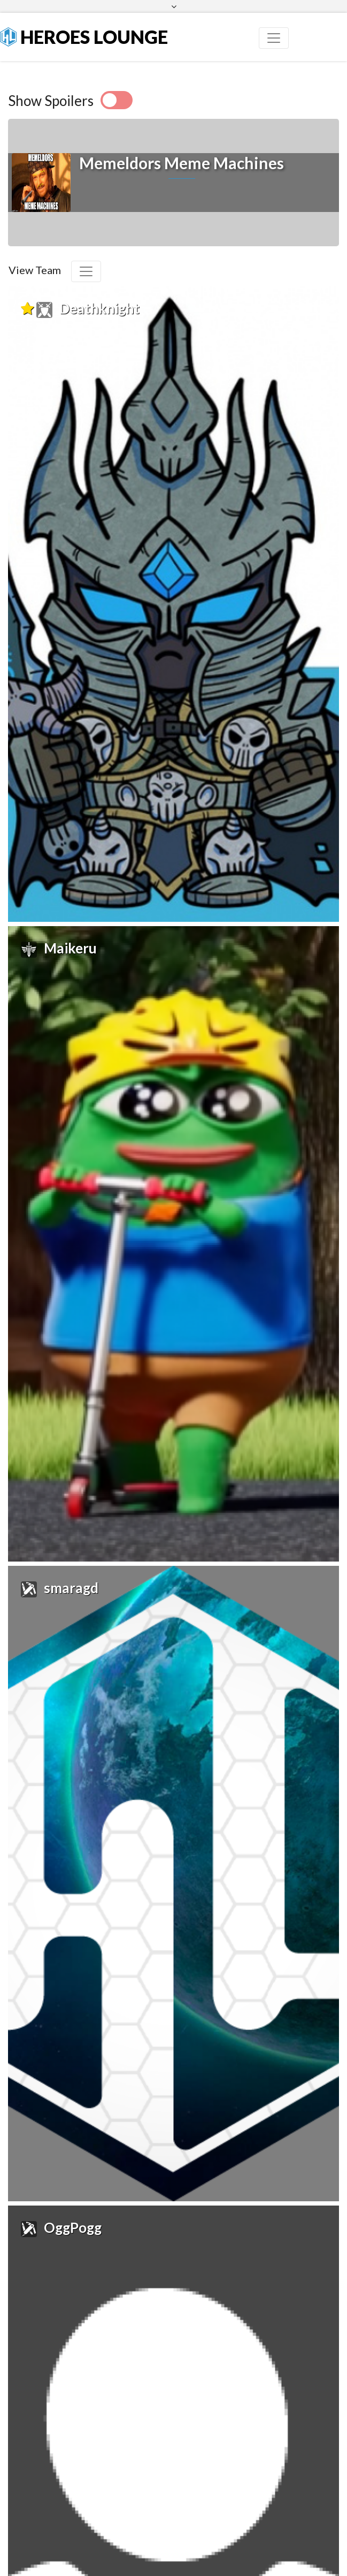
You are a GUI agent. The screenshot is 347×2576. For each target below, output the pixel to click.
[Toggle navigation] (274, 38)
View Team (35, 269)
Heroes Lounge (84, 37)
